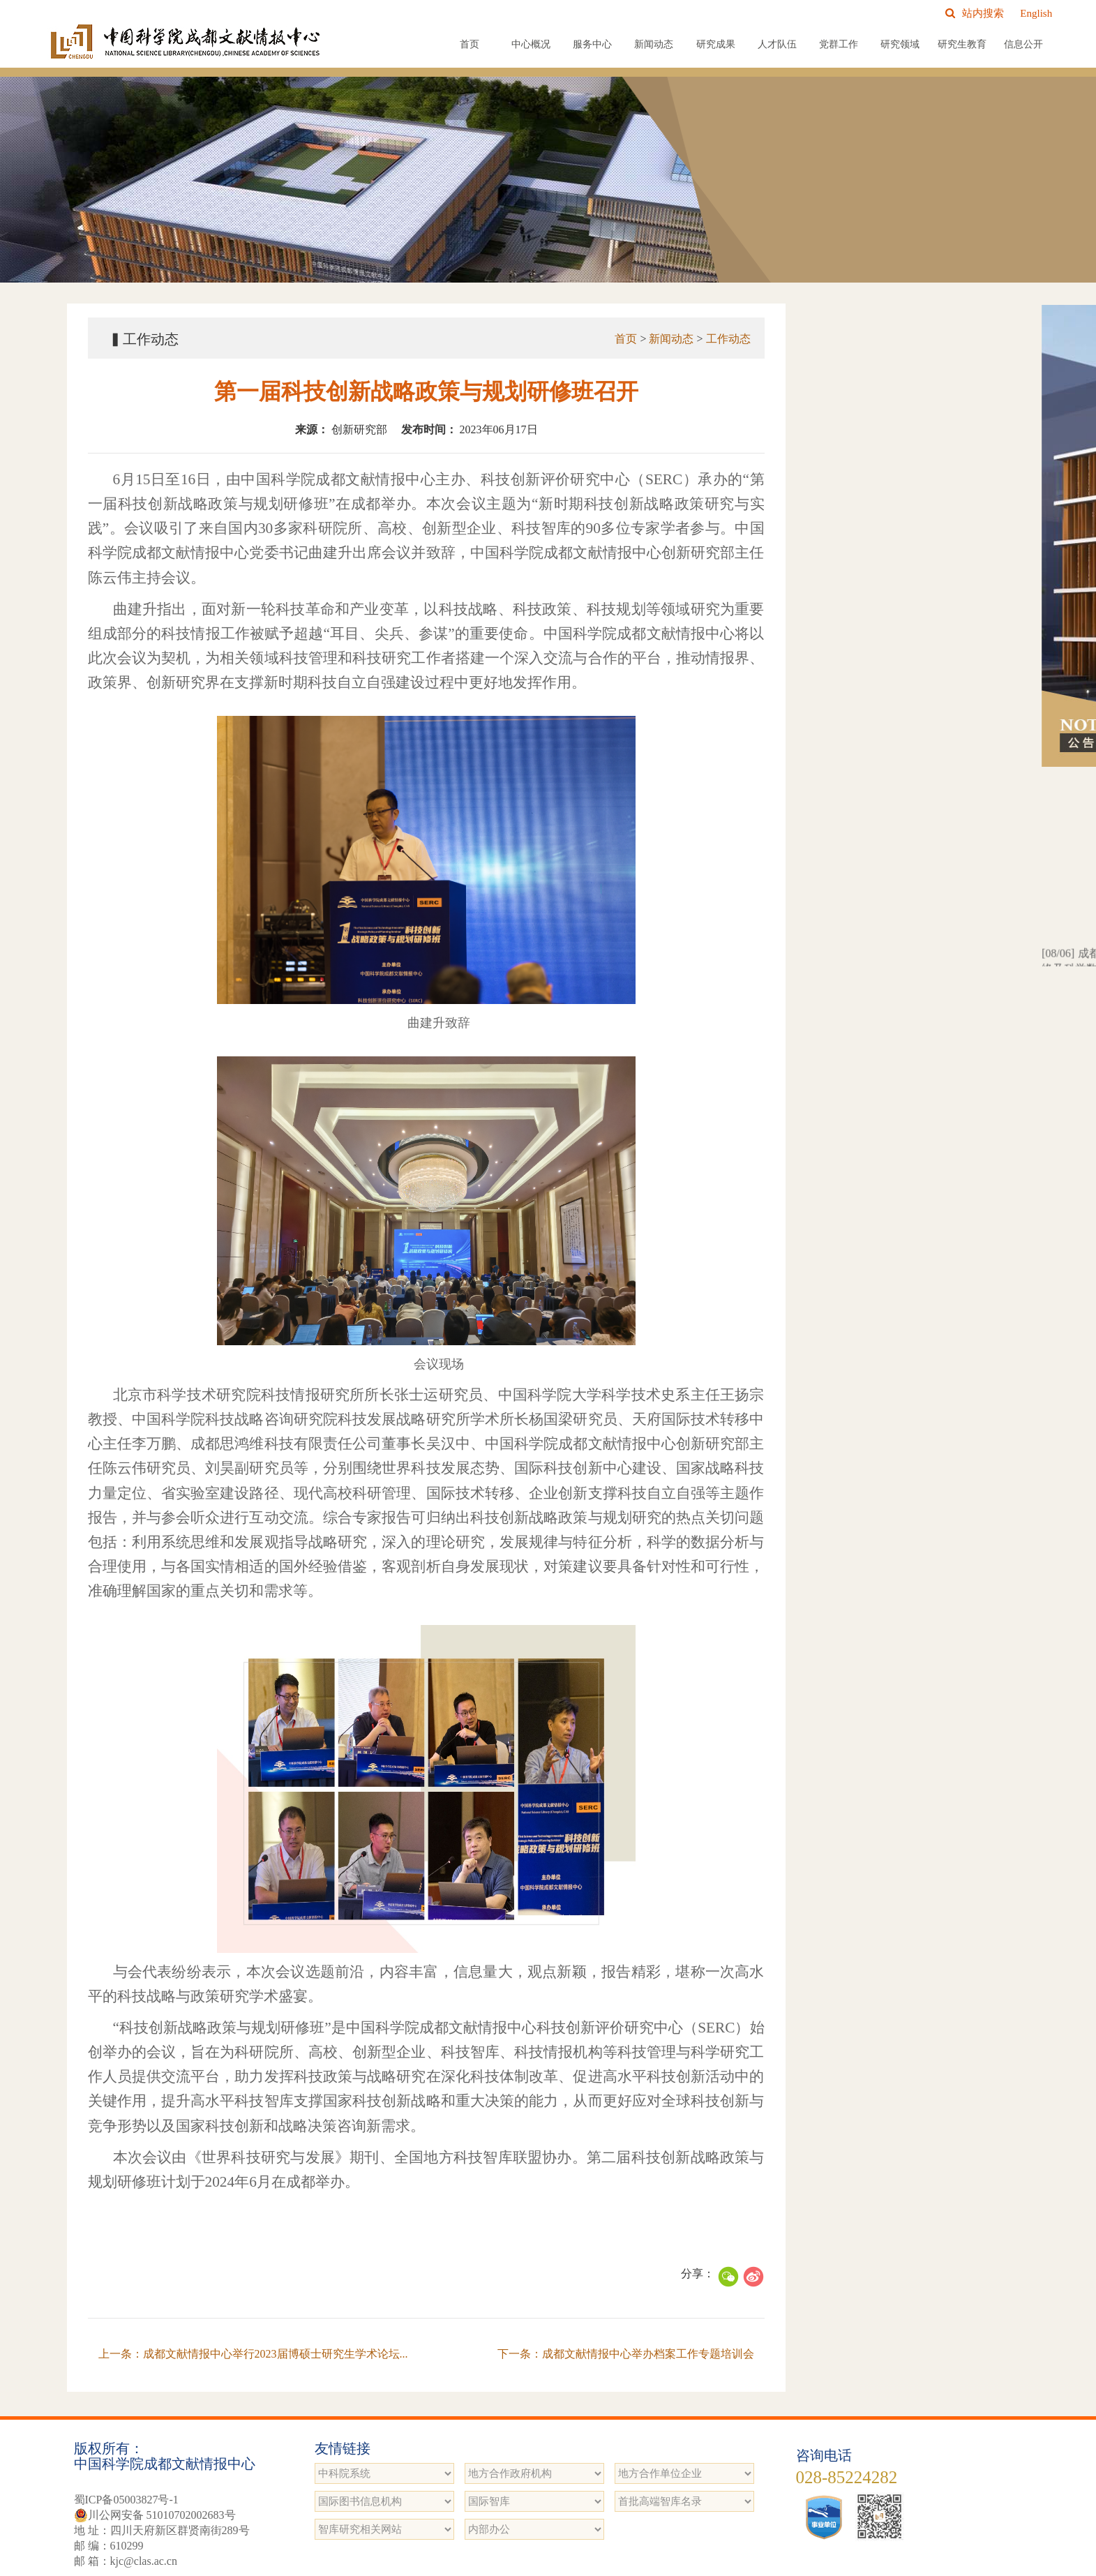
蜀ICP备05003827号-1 (126, 2500)
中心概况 (530, 44)
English (1036, 13)
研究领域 (899, 44)
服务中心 (592, 44)
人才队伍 (777, 44)
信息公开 (1023, 44)
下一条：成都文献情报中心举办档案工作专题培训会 (625, 2354)
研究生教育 (962, 44)
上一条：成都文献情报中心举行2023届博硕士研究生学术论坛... (253, 2354)
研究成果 (715, 44)
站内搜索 (974, 13)
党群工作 (838, 44)
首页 (469, 44)
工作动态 (728, 339)
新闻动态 (653, 44)
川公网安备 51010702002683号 (155, 2515)
